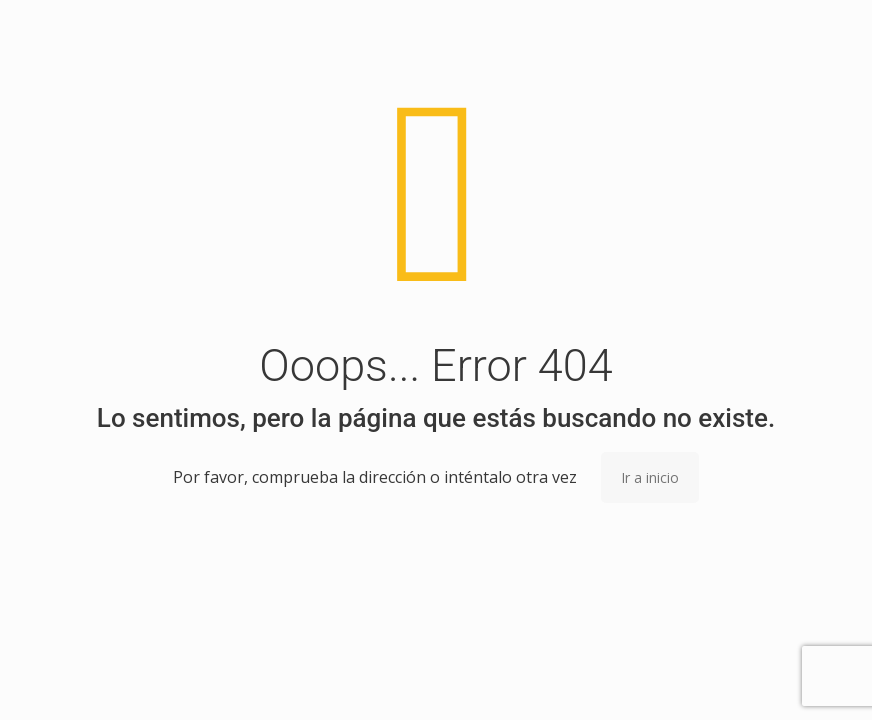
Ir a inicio (650, 477)
